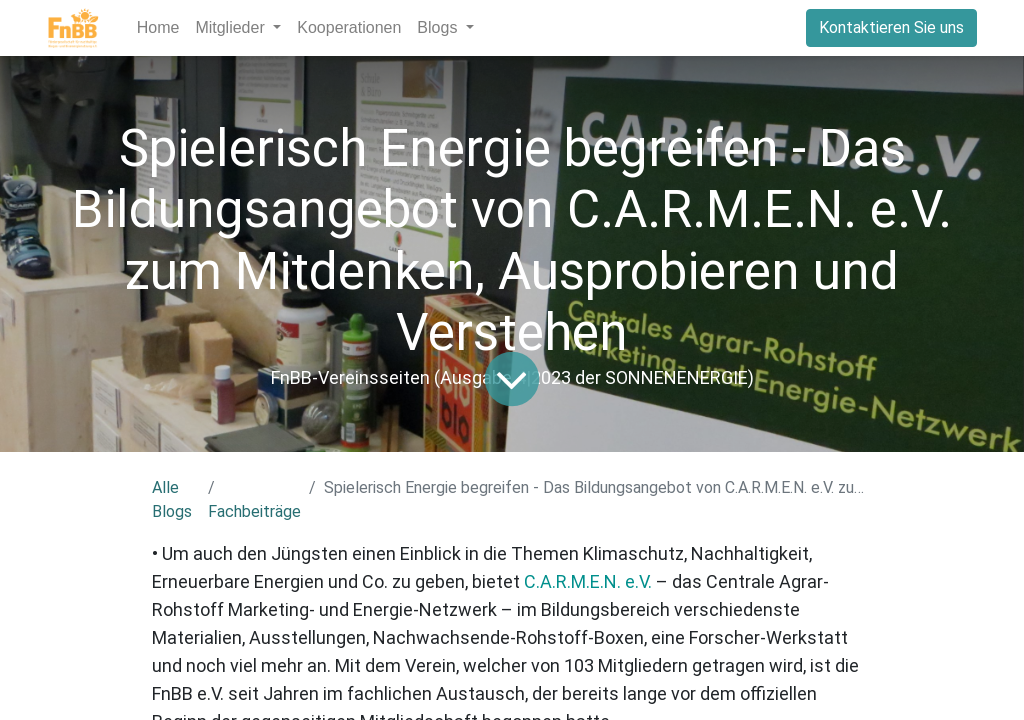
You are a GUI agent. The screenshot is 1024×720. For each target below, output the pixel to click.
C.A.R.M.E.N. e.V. (588, 581)
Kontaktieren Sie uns (891, 27)
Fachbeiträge (254, 511)
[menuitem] (158, 28)
